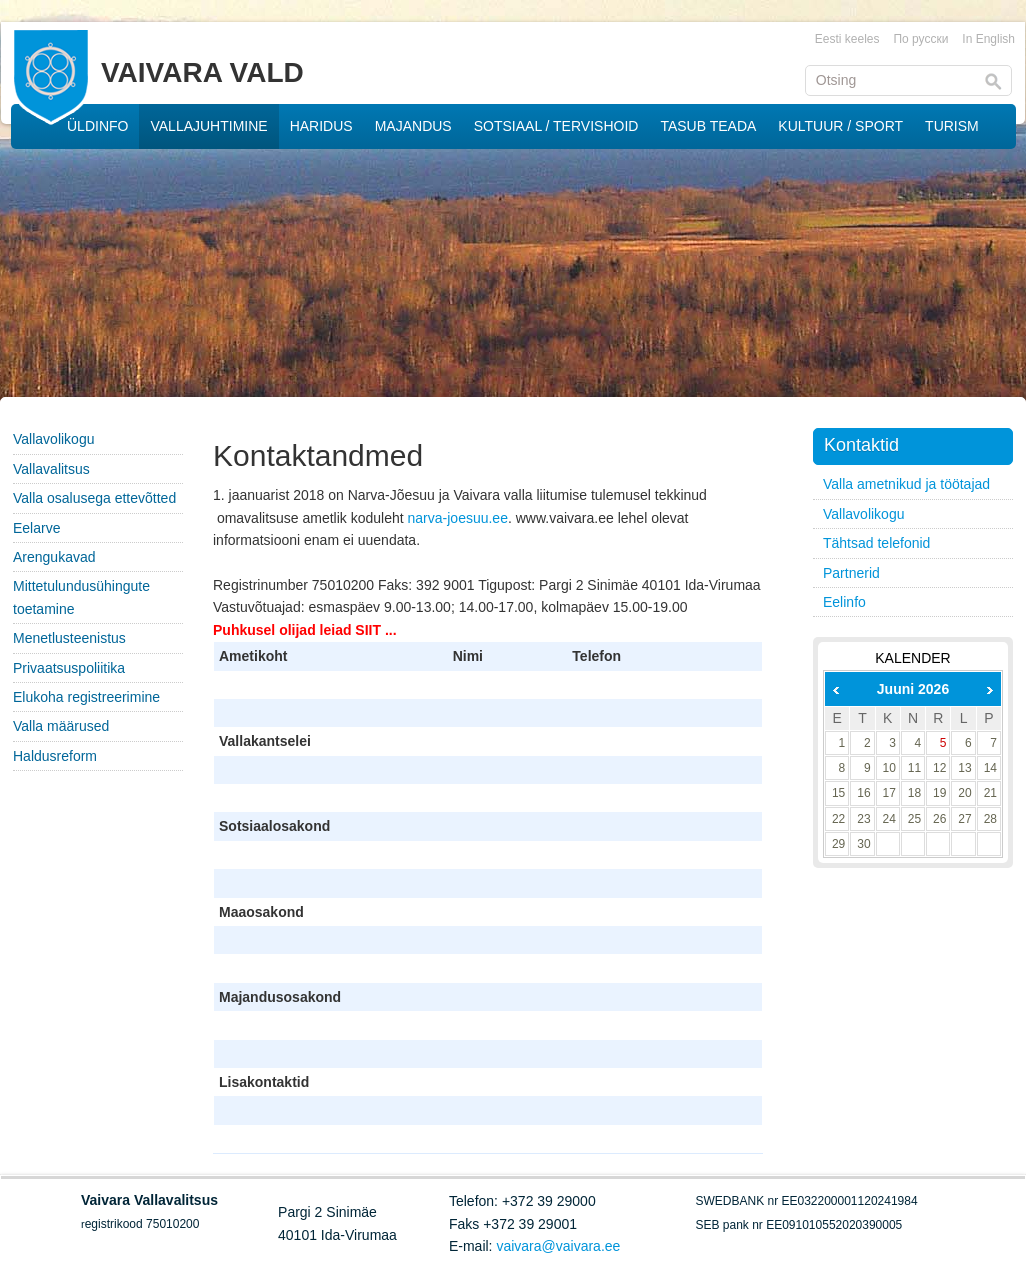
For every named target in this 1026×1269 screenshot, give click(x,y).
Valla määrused (61, 726)
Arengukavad (54, 557)
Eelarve (36, 528)
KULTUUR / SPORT (840, 126)
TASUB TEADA (708, 126)
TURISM (952, 126)
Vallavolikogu (53, 439)
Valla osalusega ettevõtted (94, 498)
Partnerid (851, 573)
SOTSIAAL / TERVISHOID (556, 126)
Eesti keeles (847, 39)
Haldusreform (55, 756)
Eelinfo (844, 602)
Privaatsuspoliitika (69, 668)
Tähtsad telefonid (876, 543)
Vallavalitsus (51, 469)
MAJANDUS (413, 126)
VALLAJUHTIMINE (208, 126)
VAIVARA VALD (202, 72)
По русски (920, 39)
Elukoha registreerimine (86, 697)
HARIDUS (321, 126)
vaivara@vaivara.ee (558, 1246)
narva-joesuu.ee (458, 518)
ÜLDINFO (97, 126)
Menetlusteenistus (69, 638)
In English (988, 39)
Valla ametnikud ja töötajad (906, 484)
